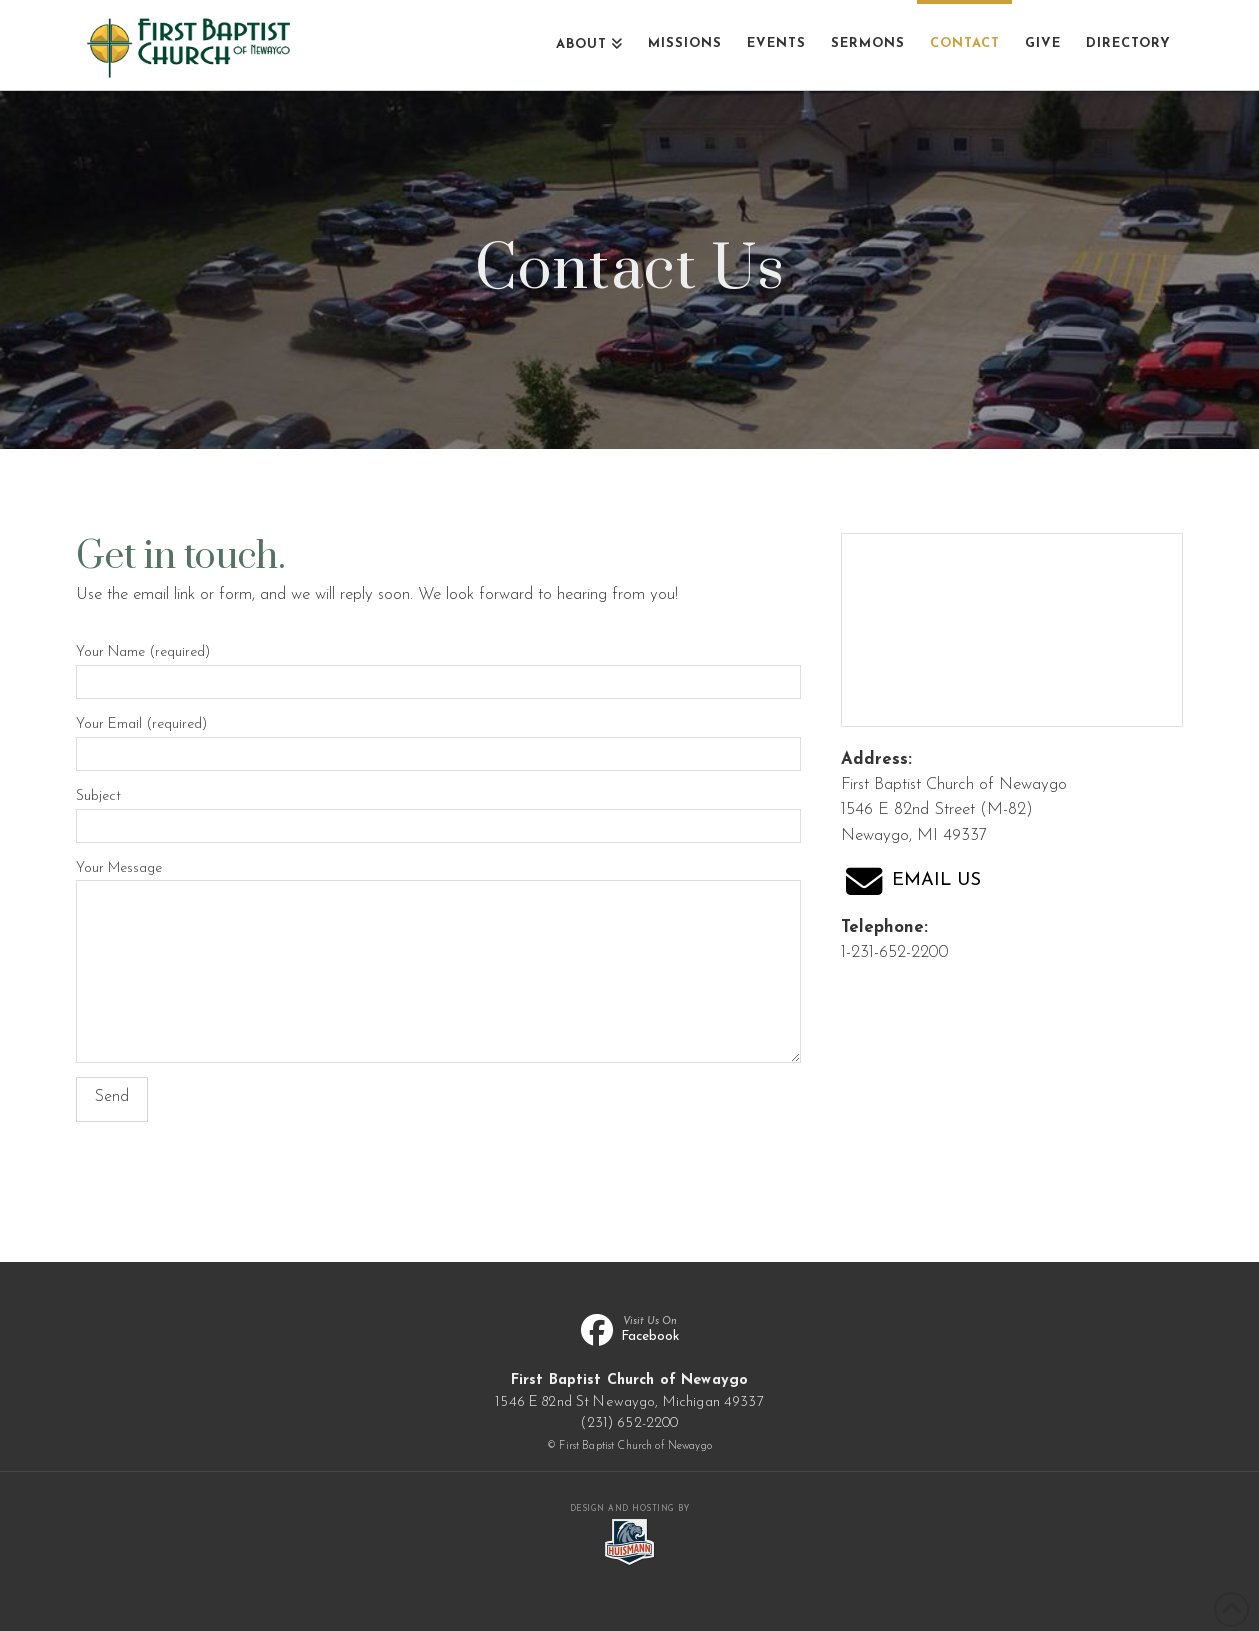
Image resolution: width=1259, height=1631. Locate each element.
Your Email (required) (438, 741)
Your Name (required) (438, 669)
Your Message (438, 880)
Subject (438, 813)
